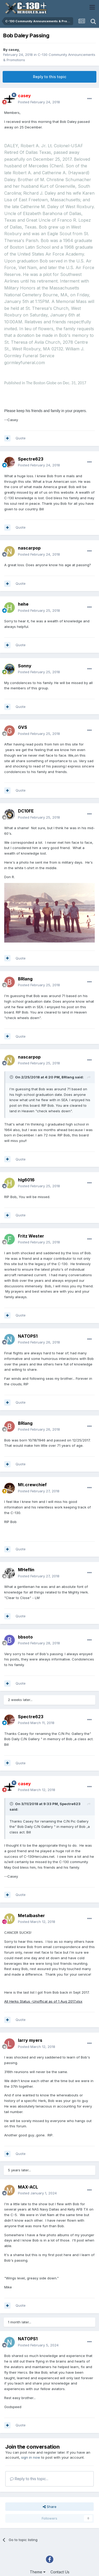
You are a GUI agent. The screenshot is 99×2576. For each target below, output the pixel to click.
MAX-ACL (28, 2187)
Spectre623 (30, 459)
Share (49, 2507)
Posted (39, 102)
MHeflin (26, 1569)
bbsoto (25, 1637)
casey (13, 49)
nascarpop (29, 548)
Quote (21, 438)
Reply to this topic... (29, 2478)
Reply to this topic (49, 76)
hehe (23, 604)
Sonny (24, 665)
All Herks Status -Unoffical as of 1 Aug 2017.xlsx (43, 2001)
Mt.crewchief (32, 1484)
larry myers (30, 2040)
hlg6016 (26, 1179)
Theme (37, 2572)
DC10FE (26, 811)
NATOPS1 (27, 1336)
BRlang (25, 978)
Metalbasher (31, 1915)
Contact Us (59, 2572)
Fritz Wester (31, 1236)
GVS (22, 727)
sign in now (30, 2457)
